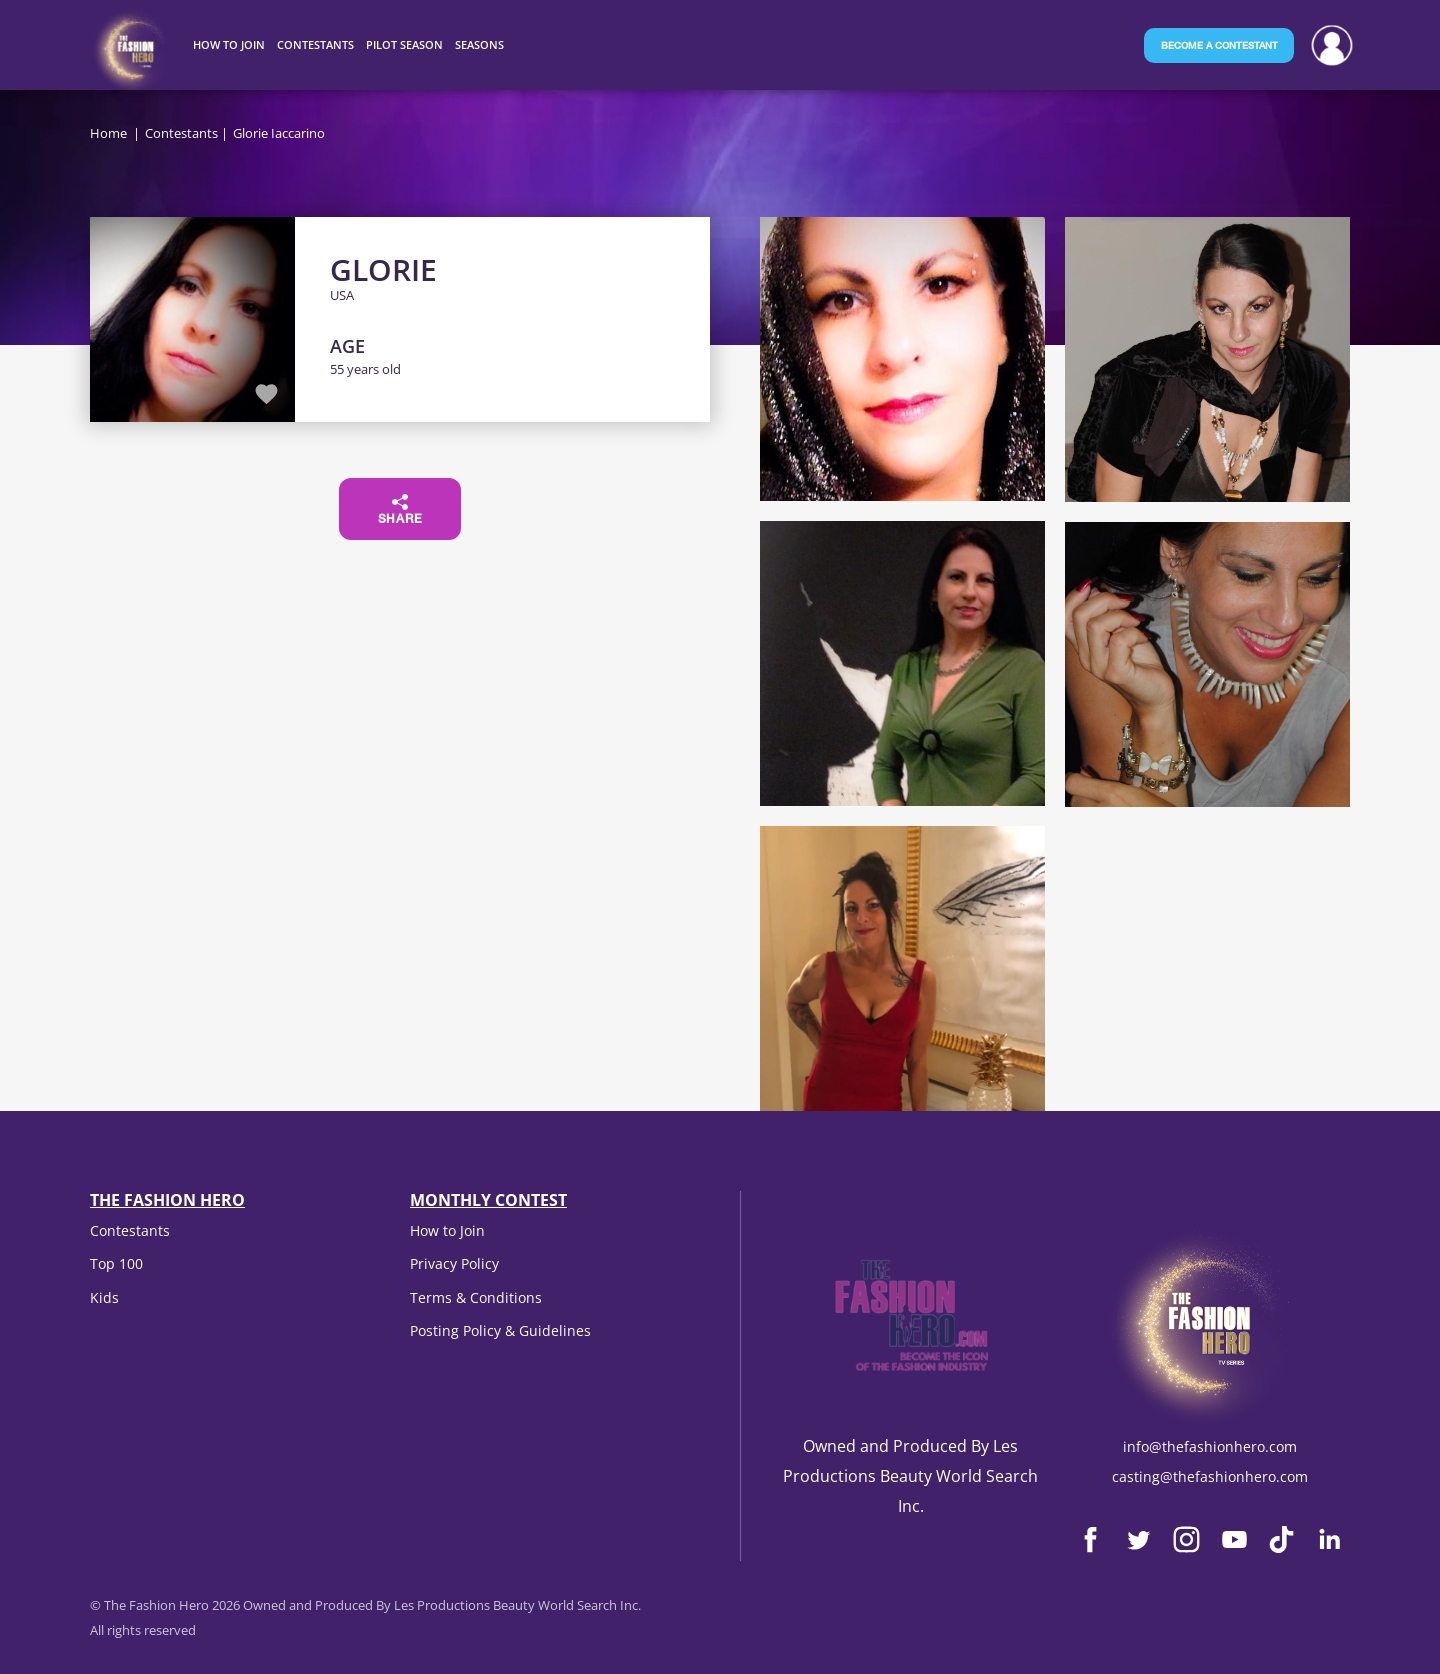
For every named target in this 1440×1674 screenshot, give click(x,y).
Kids (104, 1297)
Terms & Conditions (476, 1297)
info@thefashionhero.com (1210, 1446)
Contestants (181, 133)
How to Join (447, 1230)
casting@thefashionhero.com (1210, 1476)
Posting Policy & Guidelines (500, 1330)
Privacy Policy (454, 1263)
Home (108, 133)
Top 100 (116, 1263)
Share (400, 510)
